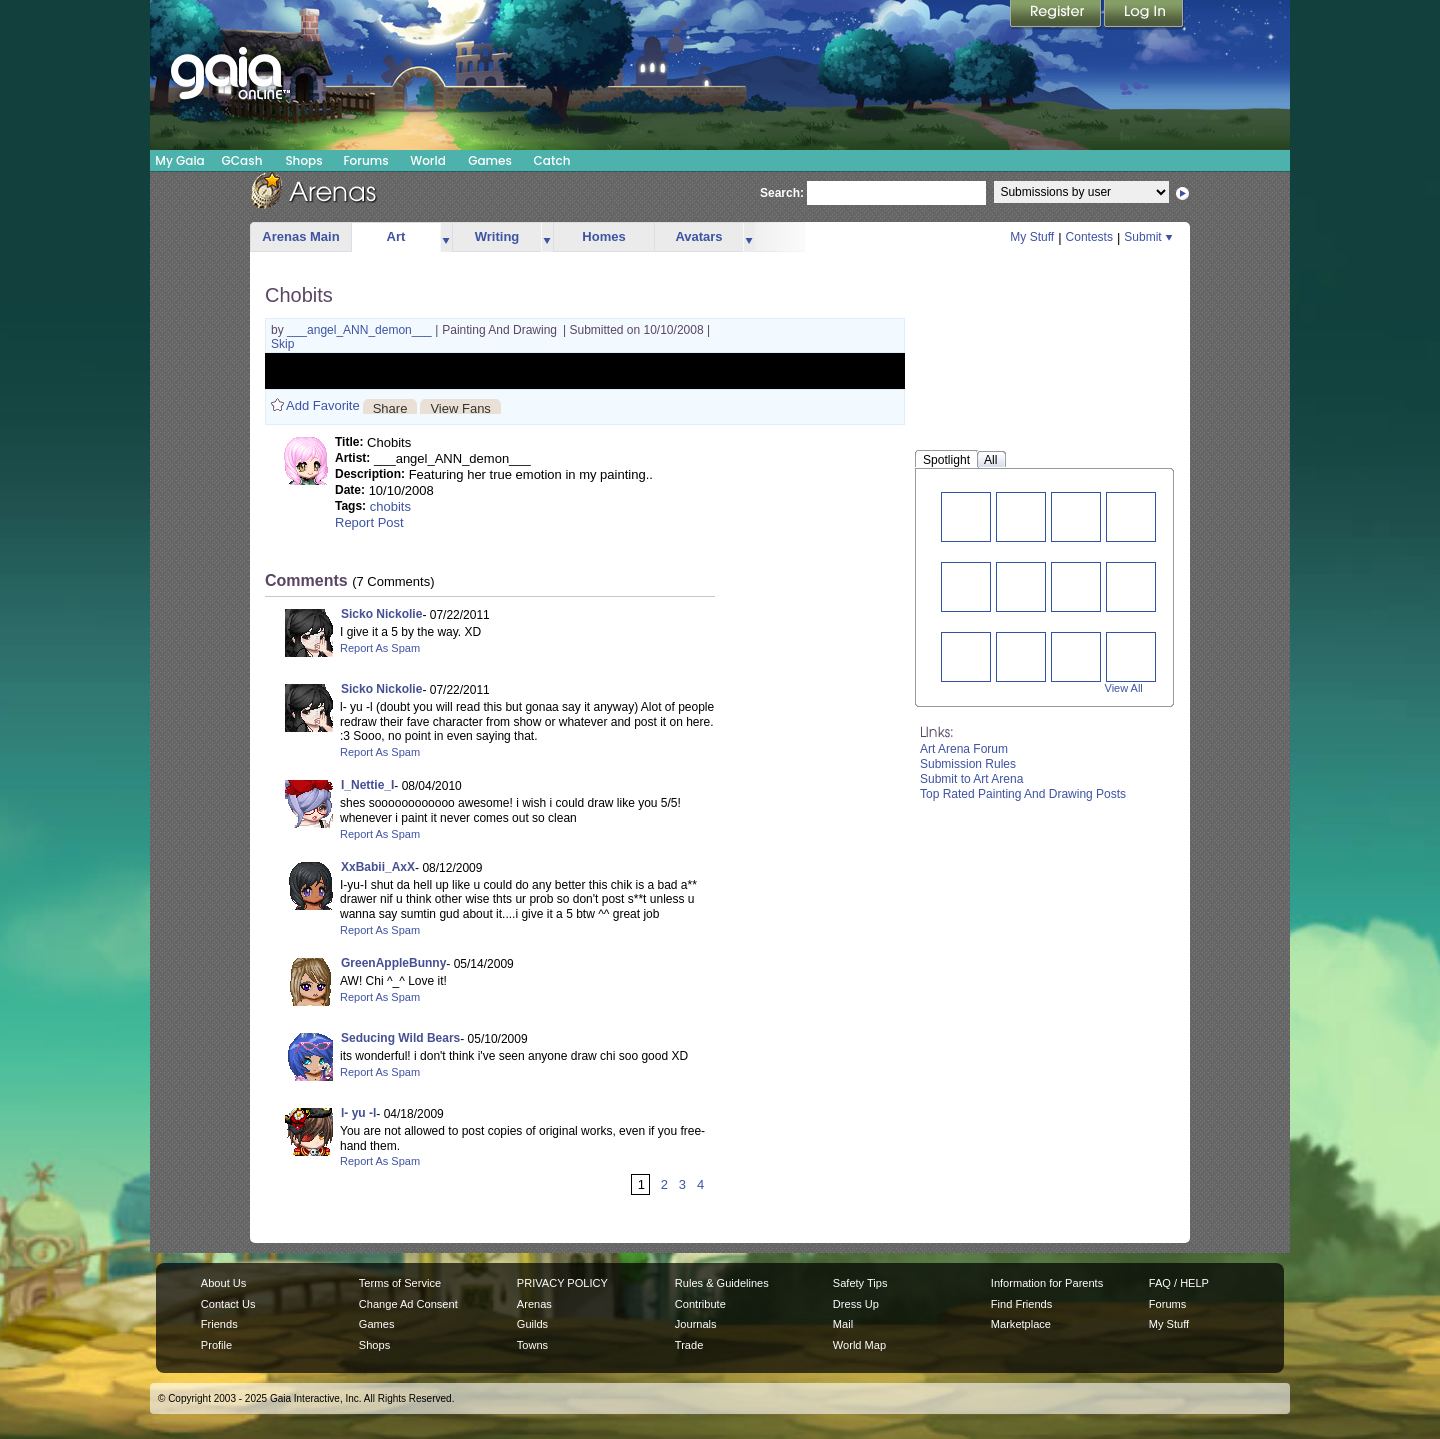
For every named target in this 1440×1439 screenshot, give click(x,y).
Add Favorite (323, 405)
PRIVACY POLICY (562, 1283)
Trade (689, 1345)
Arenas (534, 1304)
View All (1124, 688)
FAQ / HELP (1179, 1283)
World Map (859, 1345)
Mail (843, 1324)
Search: (782, 193)
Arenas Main (300, 236)
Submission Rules (968, 764)
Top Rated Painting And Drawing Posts (1023, 794)
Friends (219, 1324)
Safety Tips (860, 1283)
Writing (497, 236)
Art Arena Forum (964, 749)
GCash (242, 160)
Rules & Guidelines (722, 1283)
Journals (696, 1324)
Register (1057, 15)
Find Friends (1021, 1304)
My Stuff (1032, 237)
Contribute (700, 1304)
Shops (303, 160)
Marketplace (1021, 1324)
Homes (603, 236)
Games (490, 160)
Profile (216, 1345)
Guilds (532, 1324)
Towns (532, 1345)
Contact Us (228, 1304)
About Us (223, 1283)
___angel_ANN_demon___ (361, 330)
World (428, 160)
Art (396, 236)
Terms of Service (400, 1283)
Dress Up (856, 1304)
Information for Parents (1047, 1283)
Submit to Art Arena (971, 779)
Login (1144, 15)
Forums (365, 160)
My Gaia (179, 160)
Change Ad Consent (408, 1304)
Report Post (369, 522)
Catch (552, 160)
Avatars (698, 236)
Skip (282, 344)
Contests (1089, 237)
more (446, 237)
